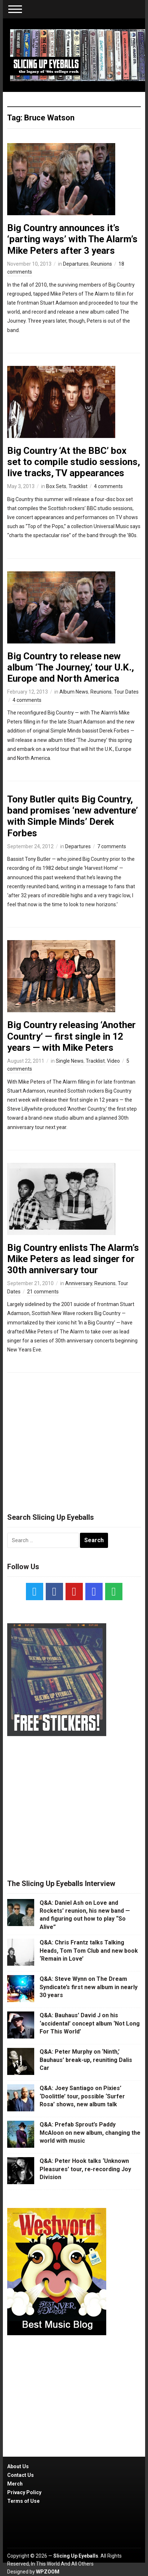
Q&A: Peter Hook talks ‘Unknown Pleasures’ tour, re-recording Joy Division (85, 2169)
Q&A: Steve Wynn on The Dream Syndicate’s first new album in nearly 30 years (89, 1987)
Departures (76, 264)
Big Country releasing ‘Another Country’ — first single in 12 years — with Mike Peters (71, 1036)
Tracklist (78, 486)
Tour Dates (126, 692)
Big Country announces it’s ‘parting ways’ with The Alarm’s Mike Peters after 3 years (72, 239)
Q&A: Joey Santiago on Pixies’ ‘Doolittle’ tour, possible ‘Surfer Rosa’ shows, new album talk (82, 2096)
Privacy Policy (24, 2492)
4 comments (108, 486)
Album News (73, 692)
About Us (18, 2466)
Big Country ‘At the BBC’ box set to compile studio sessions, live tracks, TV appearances (73, 461)
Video (113, 1061)
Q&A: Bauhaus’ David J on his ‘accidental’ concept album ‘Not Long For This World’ (90, 2023)
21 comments (43, 1291)
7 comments (111, 846)
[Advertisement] (74, 1439)
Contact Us (20, 2475)
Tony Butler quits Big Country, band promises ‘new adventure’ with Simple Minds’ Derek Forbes (72, 816)
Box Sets (56, 486)
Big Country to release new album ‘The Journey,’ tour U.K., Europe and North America (70, 667)
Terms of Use (23, 2501)
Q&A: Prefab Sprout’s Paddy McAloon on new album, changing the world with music (90, 2132)
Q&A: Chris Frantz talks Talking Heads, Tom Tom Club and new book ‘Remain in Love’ (89, 1950)
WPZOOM (47, 2572)
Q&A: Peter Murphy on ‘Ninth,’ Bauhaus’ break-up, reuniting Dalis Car (86, 2059)
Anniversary (78, 1283)
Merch (15, 2484)
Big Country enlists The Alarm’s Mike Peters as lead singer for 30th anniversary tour (73, 1258)
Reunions (101, 264)
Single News (70, 1061)
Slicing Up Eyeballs (75, 2556)
